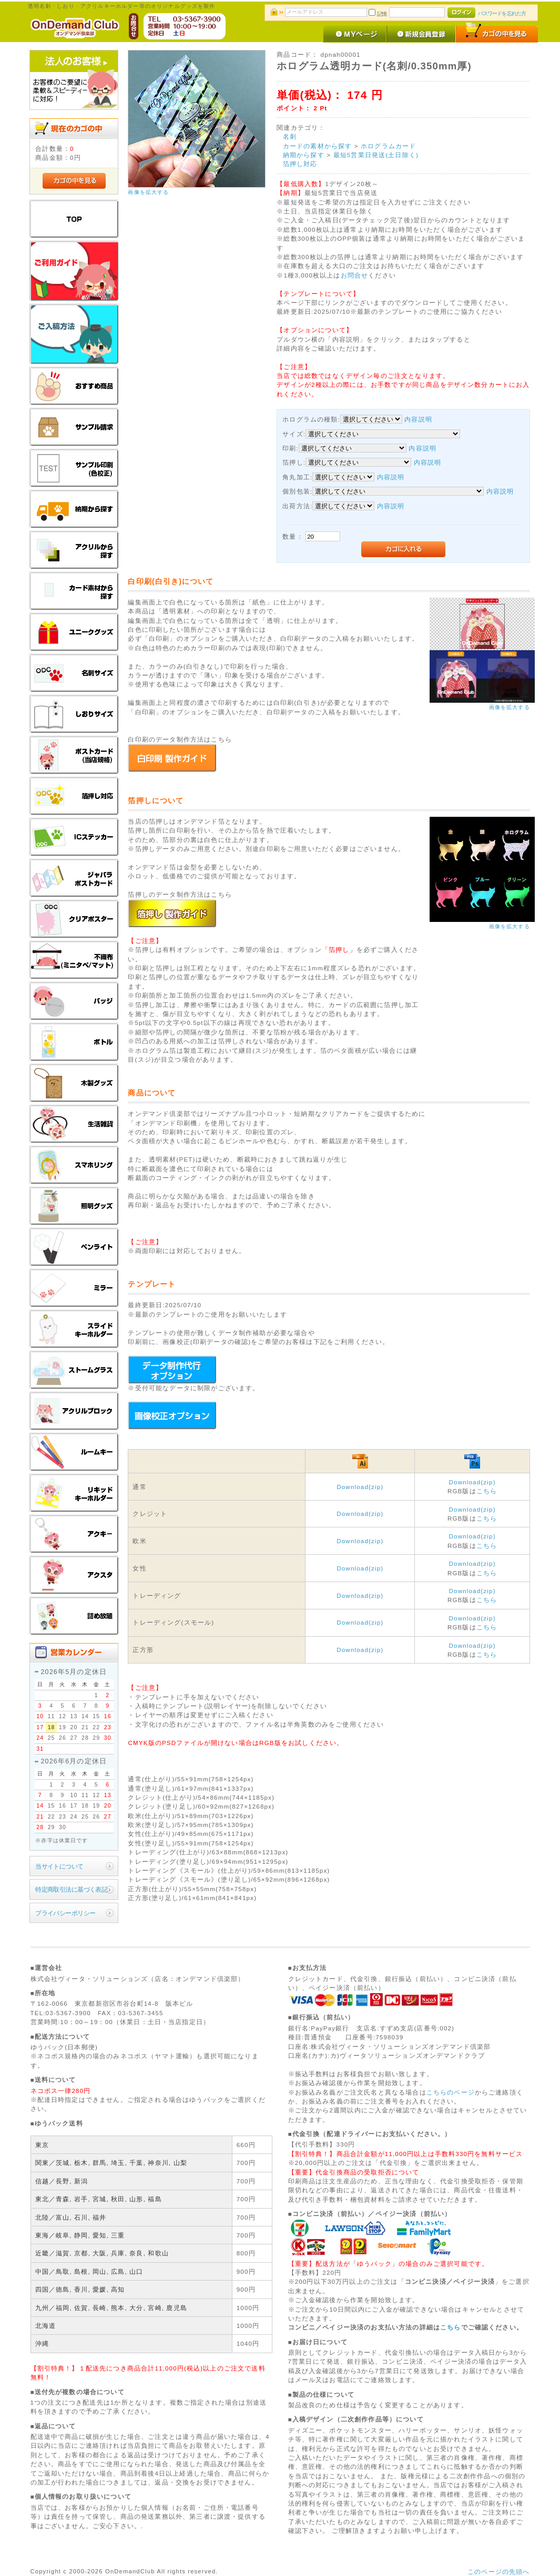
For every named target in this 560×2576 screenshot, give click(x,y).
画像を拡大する (148, 192)
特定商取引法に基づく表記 (71, 1889)
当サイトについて (59, 1866)
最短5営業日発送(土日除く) (376, 154)
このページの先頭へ (498, 2571)
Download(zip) (360, 1486)
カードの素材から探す (317, 145)
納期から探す (303, 154)
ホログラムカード (388, 145)
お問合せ (355, 275)
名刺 (290, 136)
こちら (486, 1490)
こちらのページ (450, 2092)
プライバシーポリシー (65, 1913)
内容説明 (418, 419)
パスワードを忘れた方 (502, 13)
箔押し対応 (300, 163)
